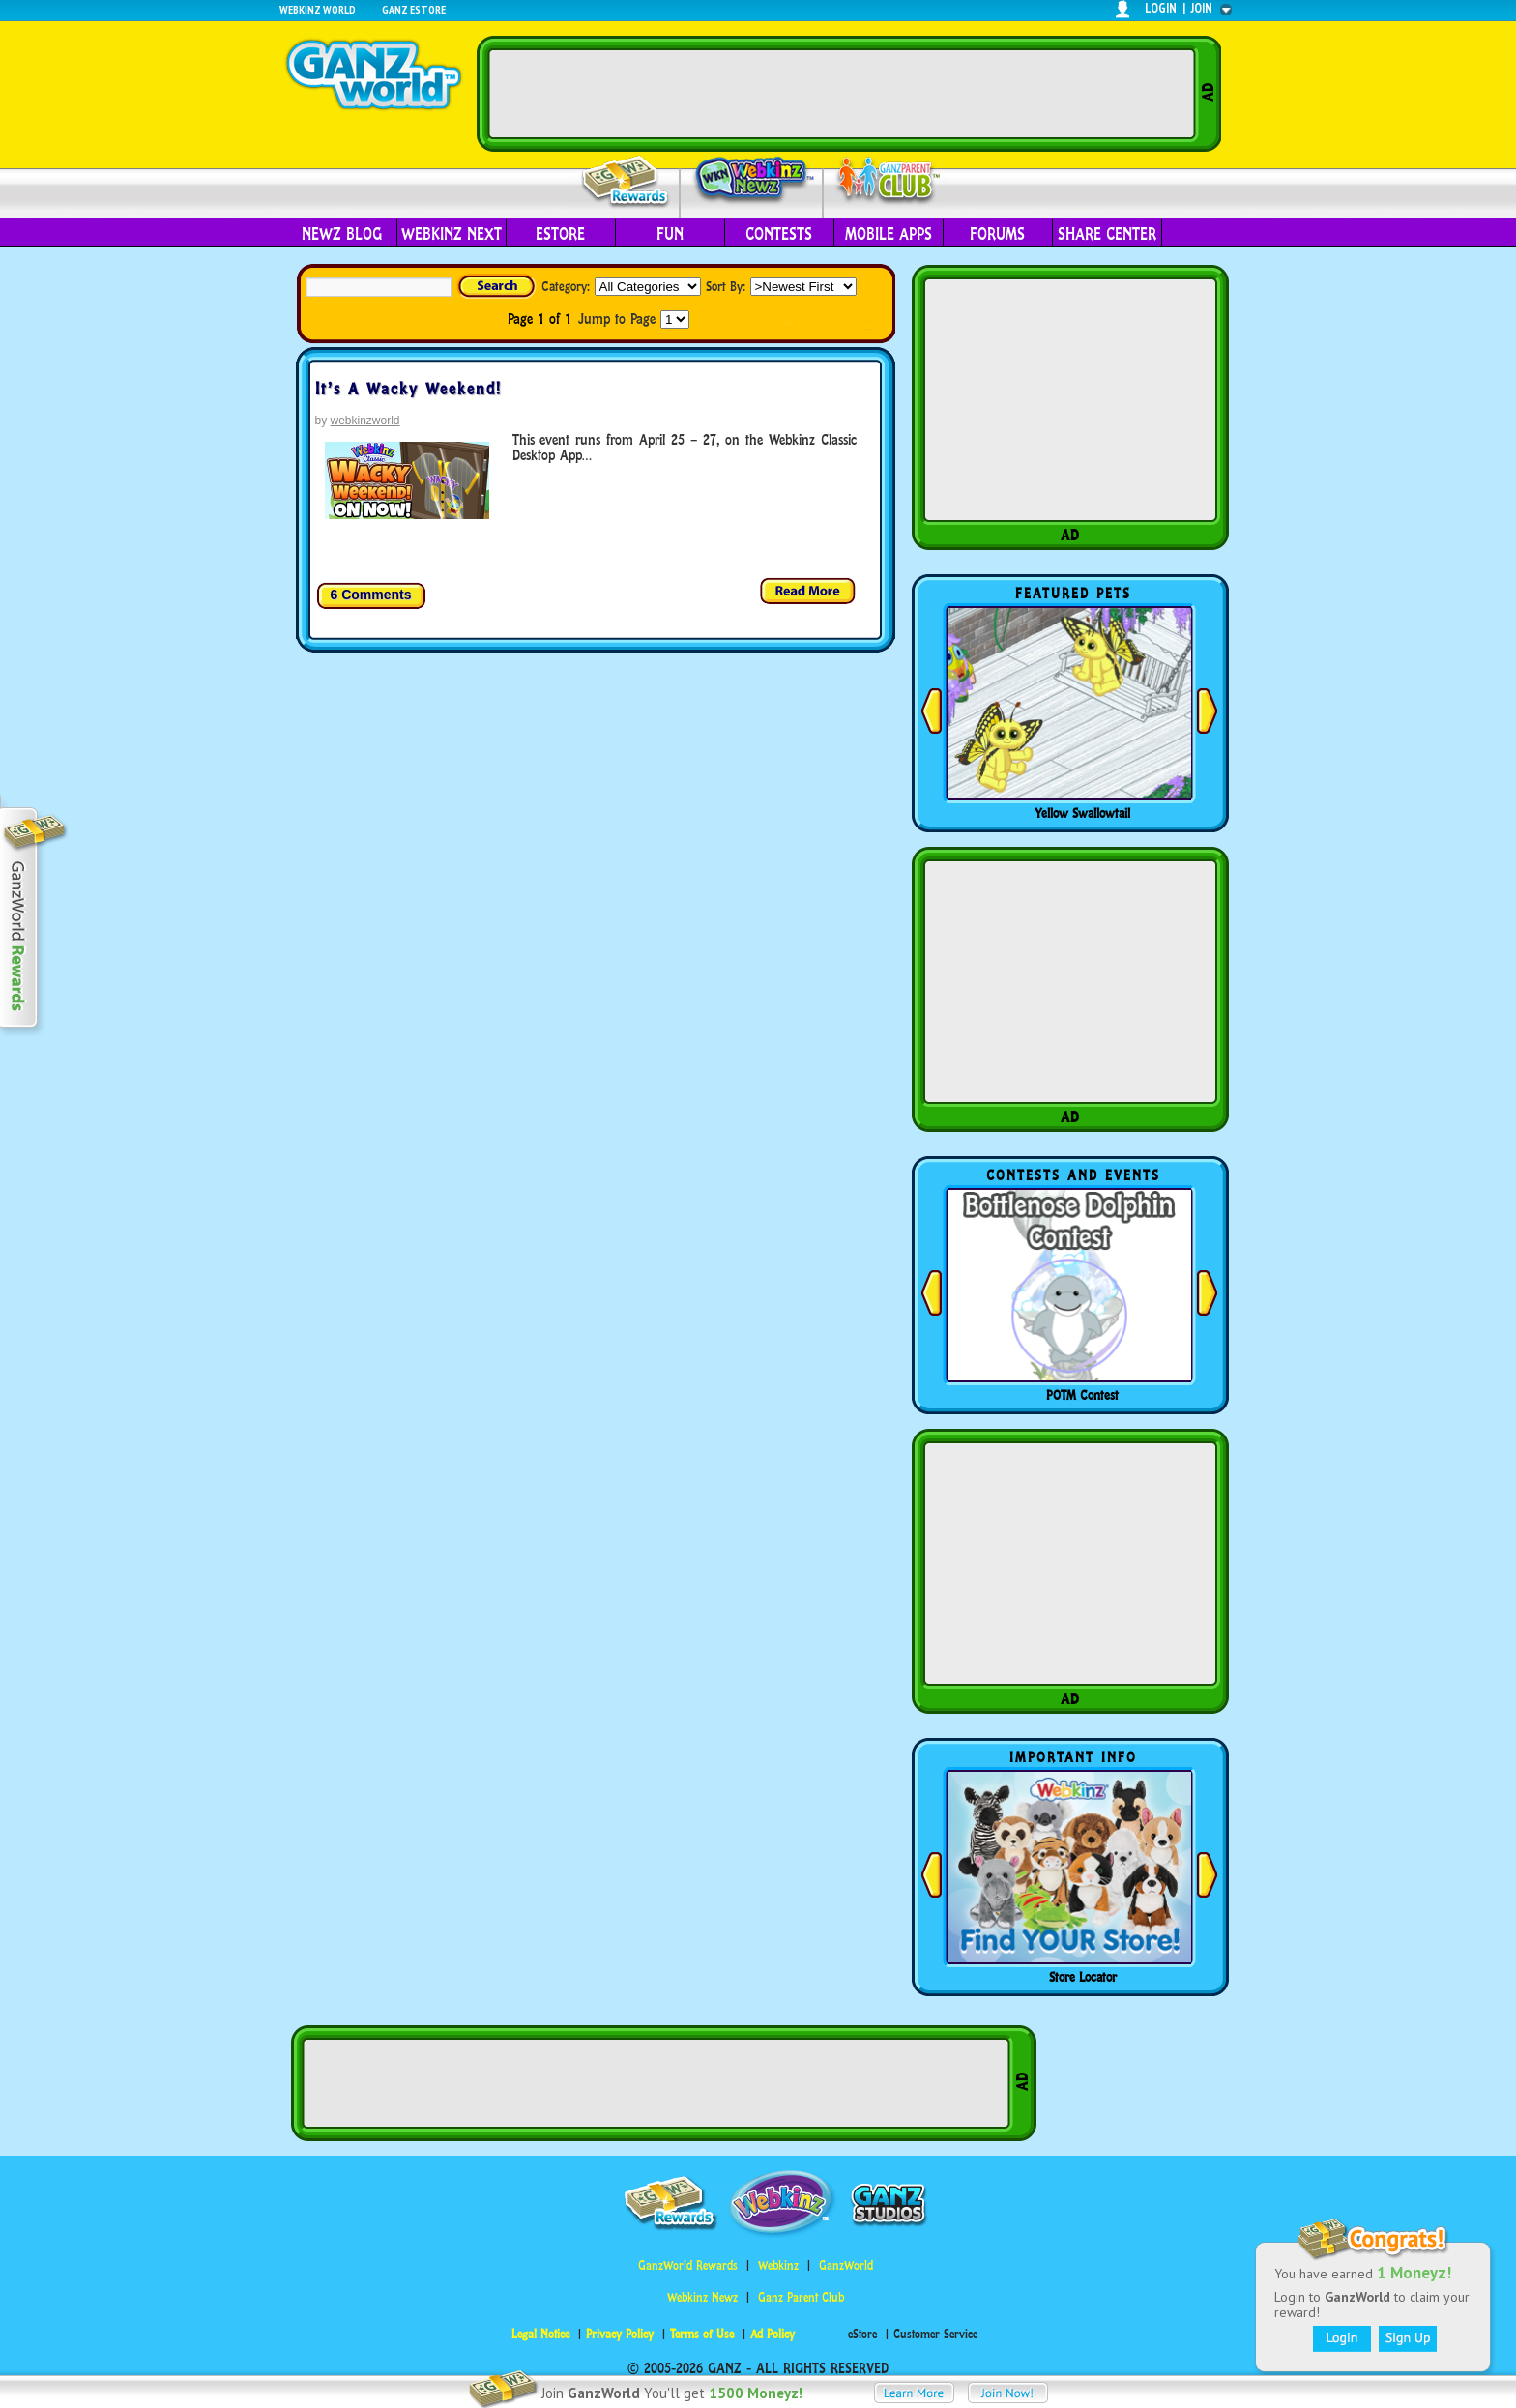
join (1201, 8)
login (1161, 8)
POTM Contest (1082, 1395)
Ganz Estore (414, 9)
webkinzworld (365, 420)
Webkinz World (317, 9)
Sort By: (725, 286)
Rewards (626, 182)
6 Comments (371, 594)
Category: (565, 286)
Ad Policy (772, 2334)
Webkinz (778, 2265)
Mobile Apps (888, 234)
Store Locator (1083, 1977)
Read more (808, 592)
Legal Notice (540, 2334)
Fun (670, 234)
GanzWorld (846, 2265)
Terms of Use (702, 2334)
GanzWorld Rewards (688, 2265)
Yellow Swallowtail (1082, 813)
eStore (560, 234)
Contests (778, 234)
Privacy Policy (620, 2334)
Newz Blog (342, 234)
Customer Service (935, 2334)
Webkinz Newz (751, 181)
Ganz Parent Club (801, 2297)
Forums (997, 234)
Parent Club (886, 181)
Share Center (1107, 234)
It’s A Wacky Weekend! (408, 388)
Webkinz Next (451, 234)
